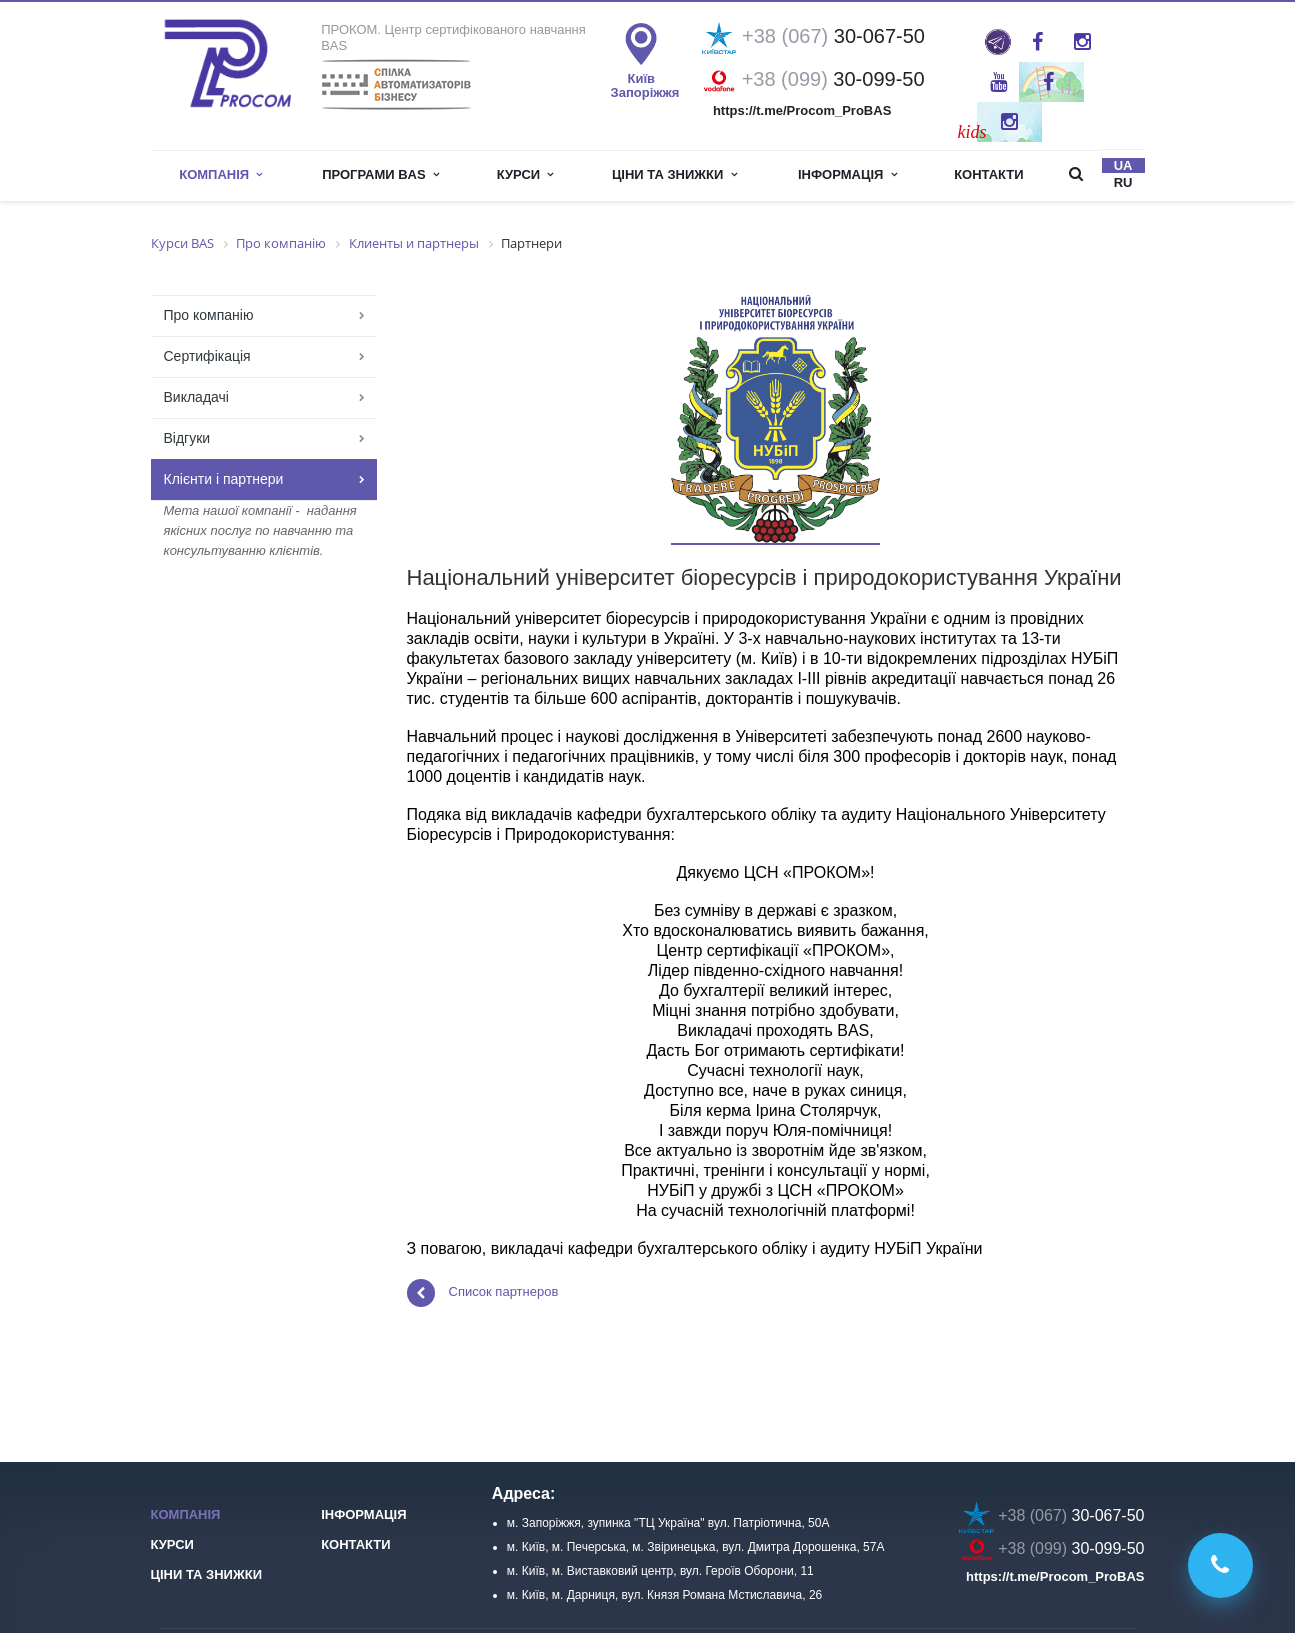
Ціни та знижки (674, 174)
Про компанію (209, 315)
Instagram (1082, 42)
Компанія (220, 174)
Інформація (363, 1514)
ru (1123, 182)
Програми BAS (380, 174)
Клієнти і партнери (224, 479)
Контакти (989, 174)
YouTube (998, 82)
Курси (525, 174)
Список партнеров (483, 1293)
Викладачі (196, 397)
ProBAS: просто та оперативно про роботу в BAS (998, 42)
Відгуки (187, 438)
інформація (847, 174)
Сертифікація (207, 356)
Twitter (1048, 82)
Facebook (1037, 42)
